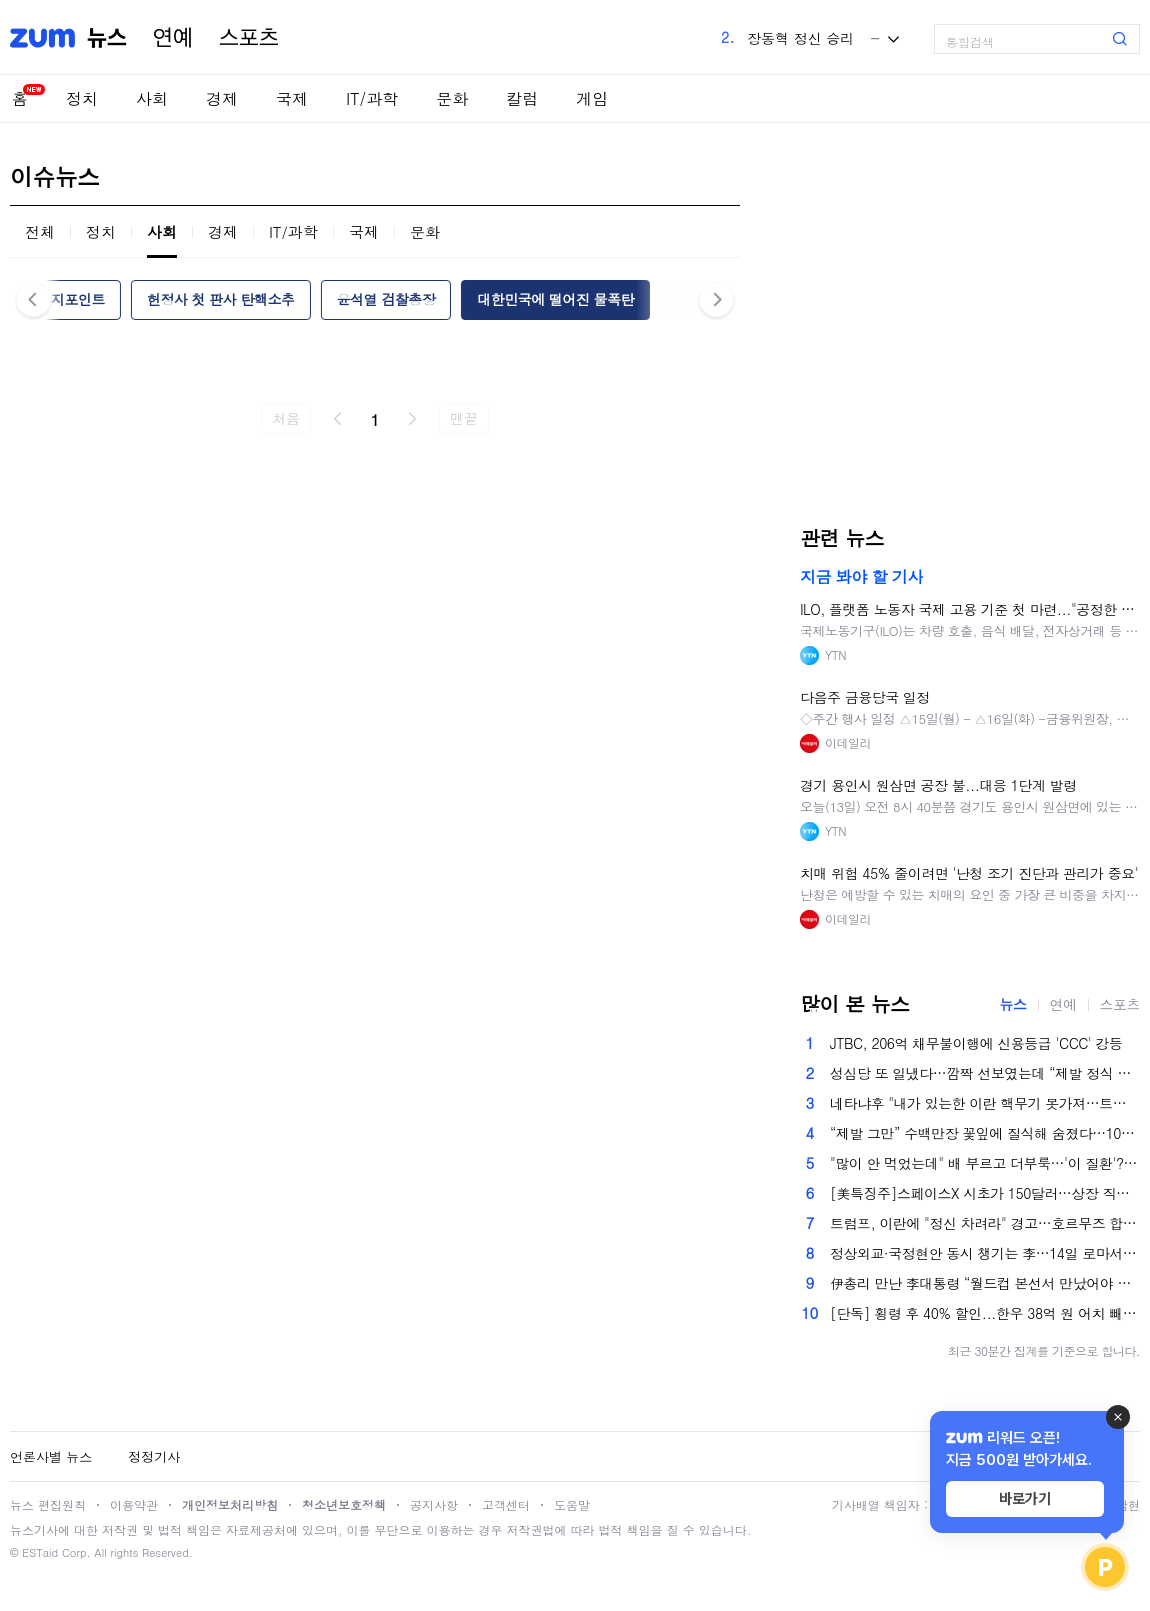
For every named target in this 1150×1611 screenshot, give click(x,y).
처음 (285, 418)
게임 (592, 98)
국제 (292, 98)
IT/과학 (372, 98)
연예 (173, 38)
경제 (222, 98)
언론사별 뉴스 (51, 1456)
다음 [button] (716, 299)
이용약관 (134, 1504)
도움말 (572, 1504)
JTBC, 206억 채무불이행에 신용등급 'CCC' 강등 (976, 1043)
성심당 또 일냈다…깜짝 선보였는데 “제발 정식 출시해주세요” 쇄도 (985, 1073)
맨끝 (463, 418)
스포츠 (249, 38)
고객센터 (506, 1504)
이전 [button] (33, 299)
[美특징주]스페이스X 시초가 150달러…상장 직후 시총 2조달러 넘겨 (985, 1193)
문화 (452, 98)
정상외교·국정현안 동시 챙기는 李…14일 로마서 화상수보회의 (985, 1253)
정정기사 (154, 1456)
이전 (338, 419)
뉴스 (107, 38)
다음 (412, 419)
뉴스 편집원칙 (48, 1504)
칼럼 (522, 98)
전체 (40, 231)
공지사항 (434, 1504)
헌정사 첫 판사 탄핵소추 (221, 299)
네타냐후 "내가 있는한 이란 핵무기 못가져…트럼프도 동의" (985, 1103)
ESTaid (40, 1552)
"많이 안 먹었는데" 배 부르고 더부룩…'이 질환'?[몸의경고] (985, 1163)
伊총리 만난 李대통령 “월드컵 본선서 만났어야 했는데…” (985, 1283)
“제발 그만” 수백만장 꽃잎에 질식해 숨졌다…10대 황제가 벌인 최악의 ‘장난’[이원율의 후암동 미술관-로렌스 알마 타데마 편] (985, 1133)
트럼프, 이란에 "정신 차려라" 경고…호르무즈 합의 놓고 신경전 (985, 1223)
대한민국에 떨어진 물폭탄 (555, 299)
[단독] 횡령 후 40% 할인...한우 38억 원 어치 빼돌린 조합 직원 (985, 1313)
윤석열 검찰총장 (385, 299)
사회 (152, 98)
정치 (82, 98)
